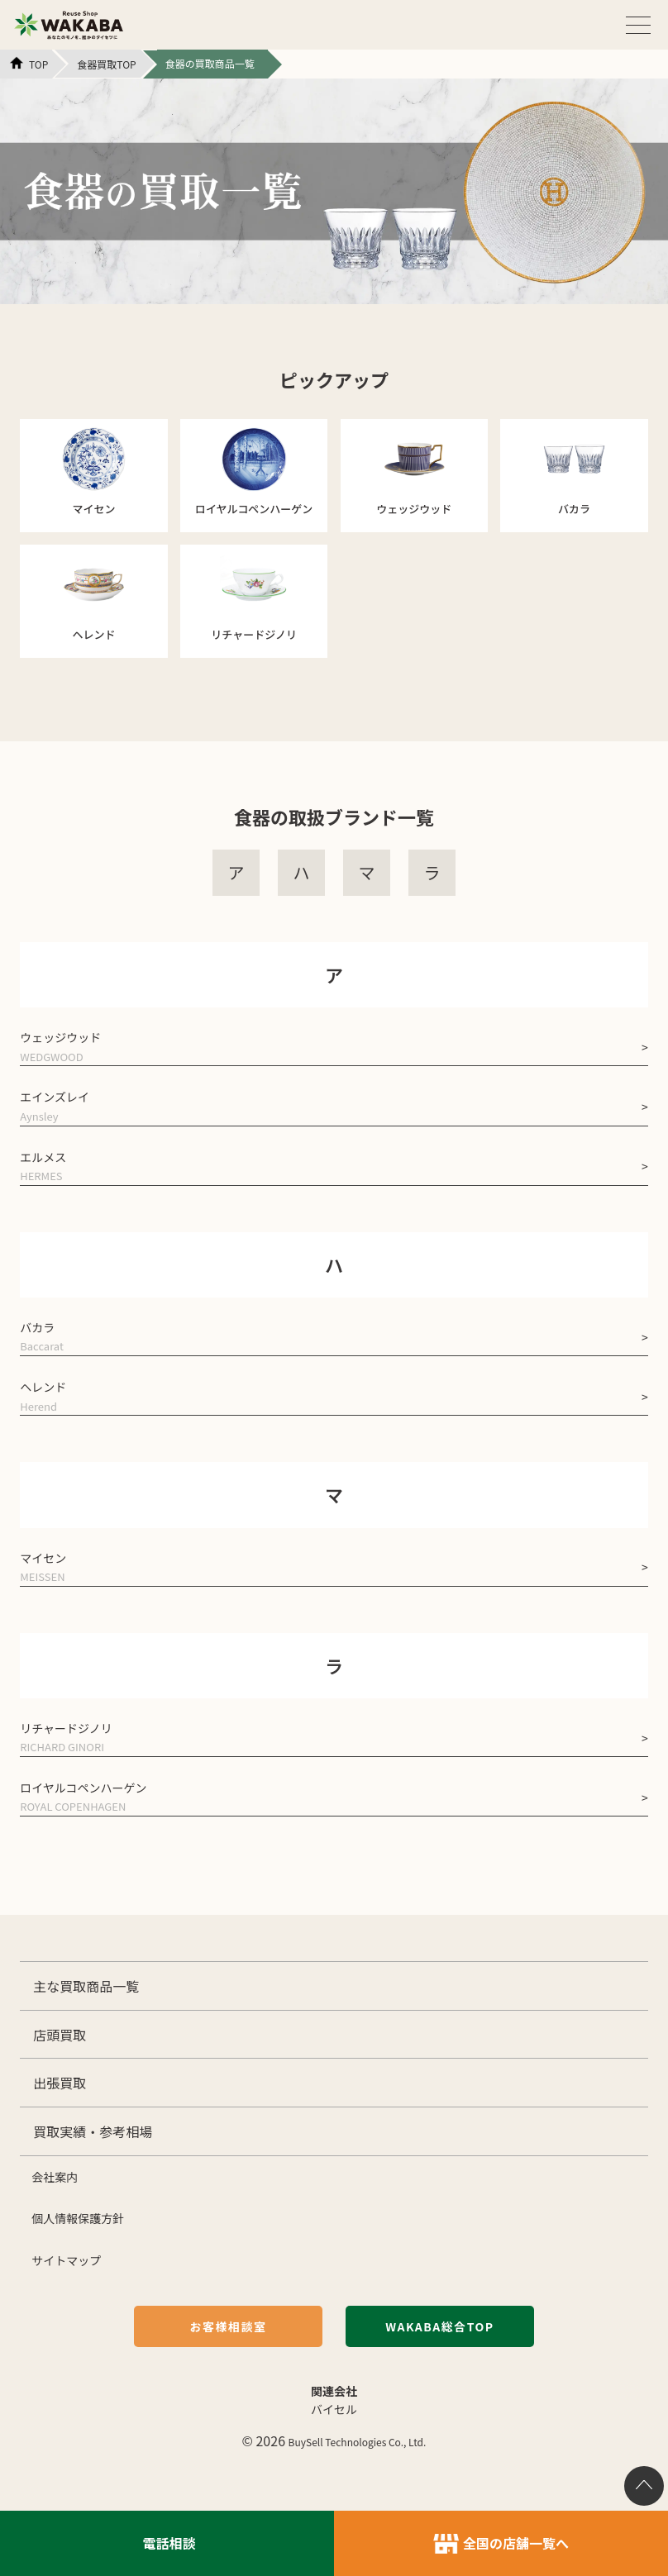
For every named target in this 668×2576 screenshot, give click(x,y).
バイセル (334, 2409)
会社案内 (54, 2177)
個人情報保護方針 (77, 2218)
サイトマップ (66, 2260)
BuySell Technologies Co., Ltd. (358, 2442)
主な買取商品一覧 (86, 1986)
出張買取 (59, 2083)
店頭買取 (59, 2035)
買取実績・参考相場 (92, 2131)
